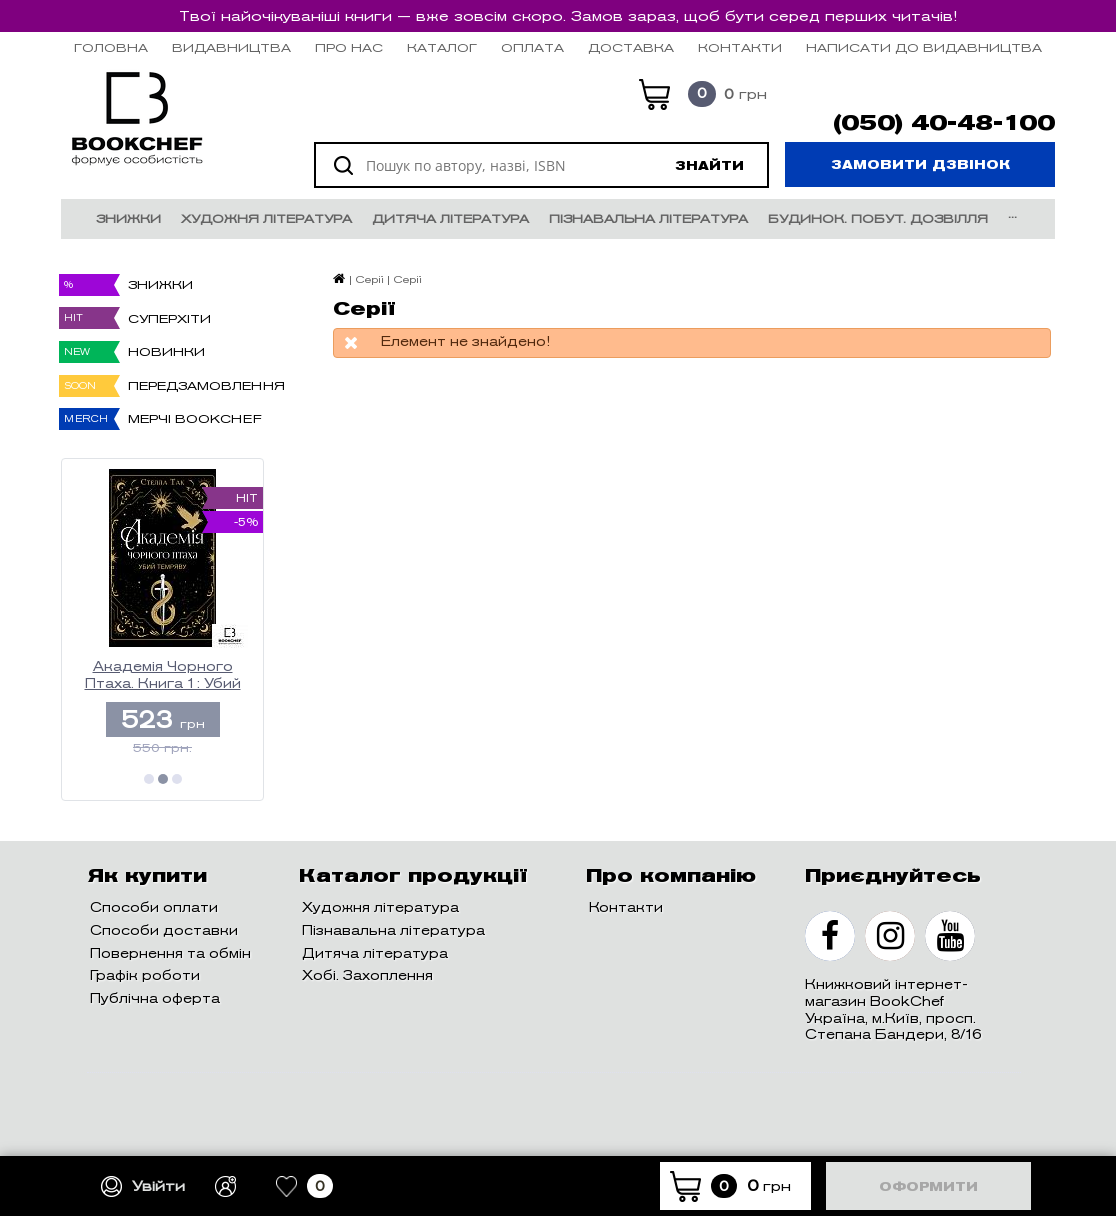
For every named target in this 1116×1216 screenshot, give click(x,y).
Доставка (631, 47)
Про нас (349, 47)
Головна (111, 47)
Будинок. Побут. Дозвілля (878, 218)
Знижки (128, 218)
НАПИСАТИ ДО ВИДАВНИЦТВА (924, 47)
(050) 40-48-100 (944, 123)
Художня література (266, 218)
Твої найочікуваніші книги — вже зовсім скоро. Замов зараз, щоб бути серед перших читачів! (568, 16)
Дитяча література (450, 218)
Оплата (532, 47)
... (1012, 213)
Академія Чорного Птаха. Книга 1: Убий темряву (163, 675)
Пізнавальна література (648, 218)
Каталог (442, 47)
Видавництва (231, 47)
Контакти (740, 47)
